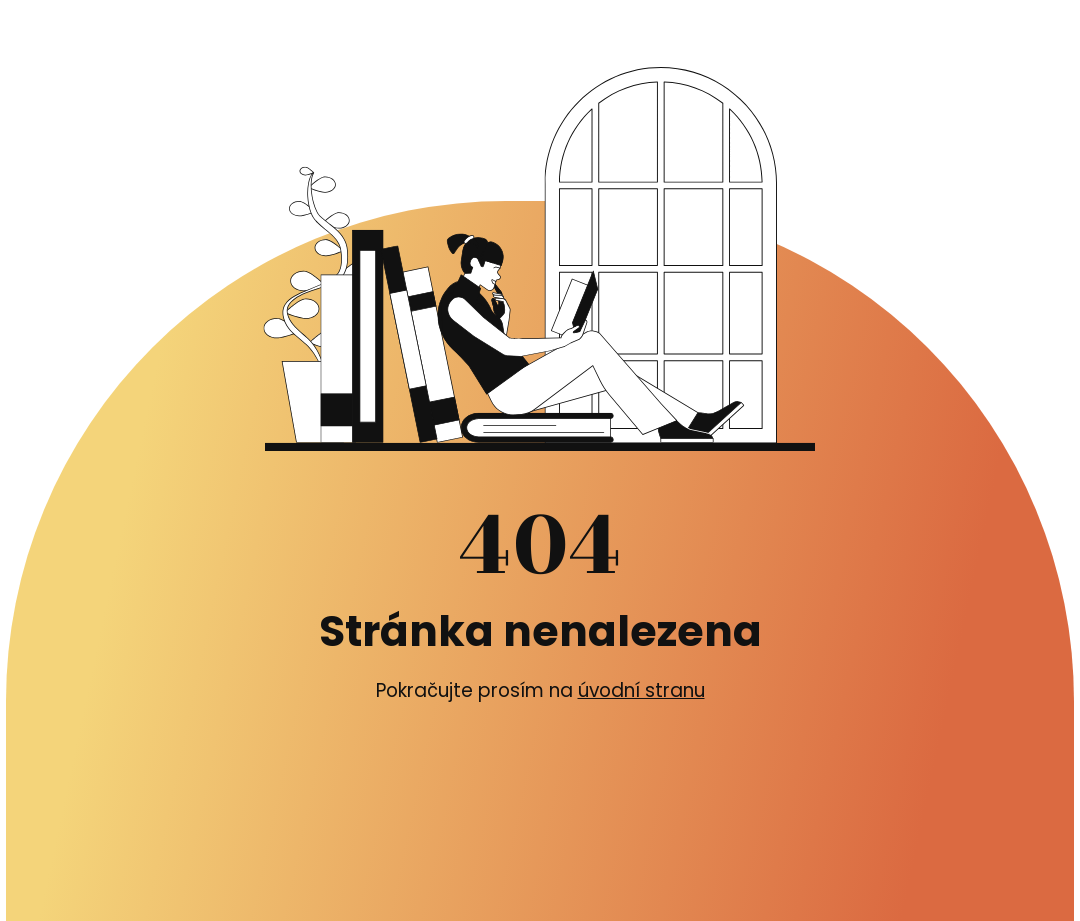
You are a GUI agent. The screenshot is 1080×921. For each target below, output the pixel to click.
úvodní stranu (641, 690)
